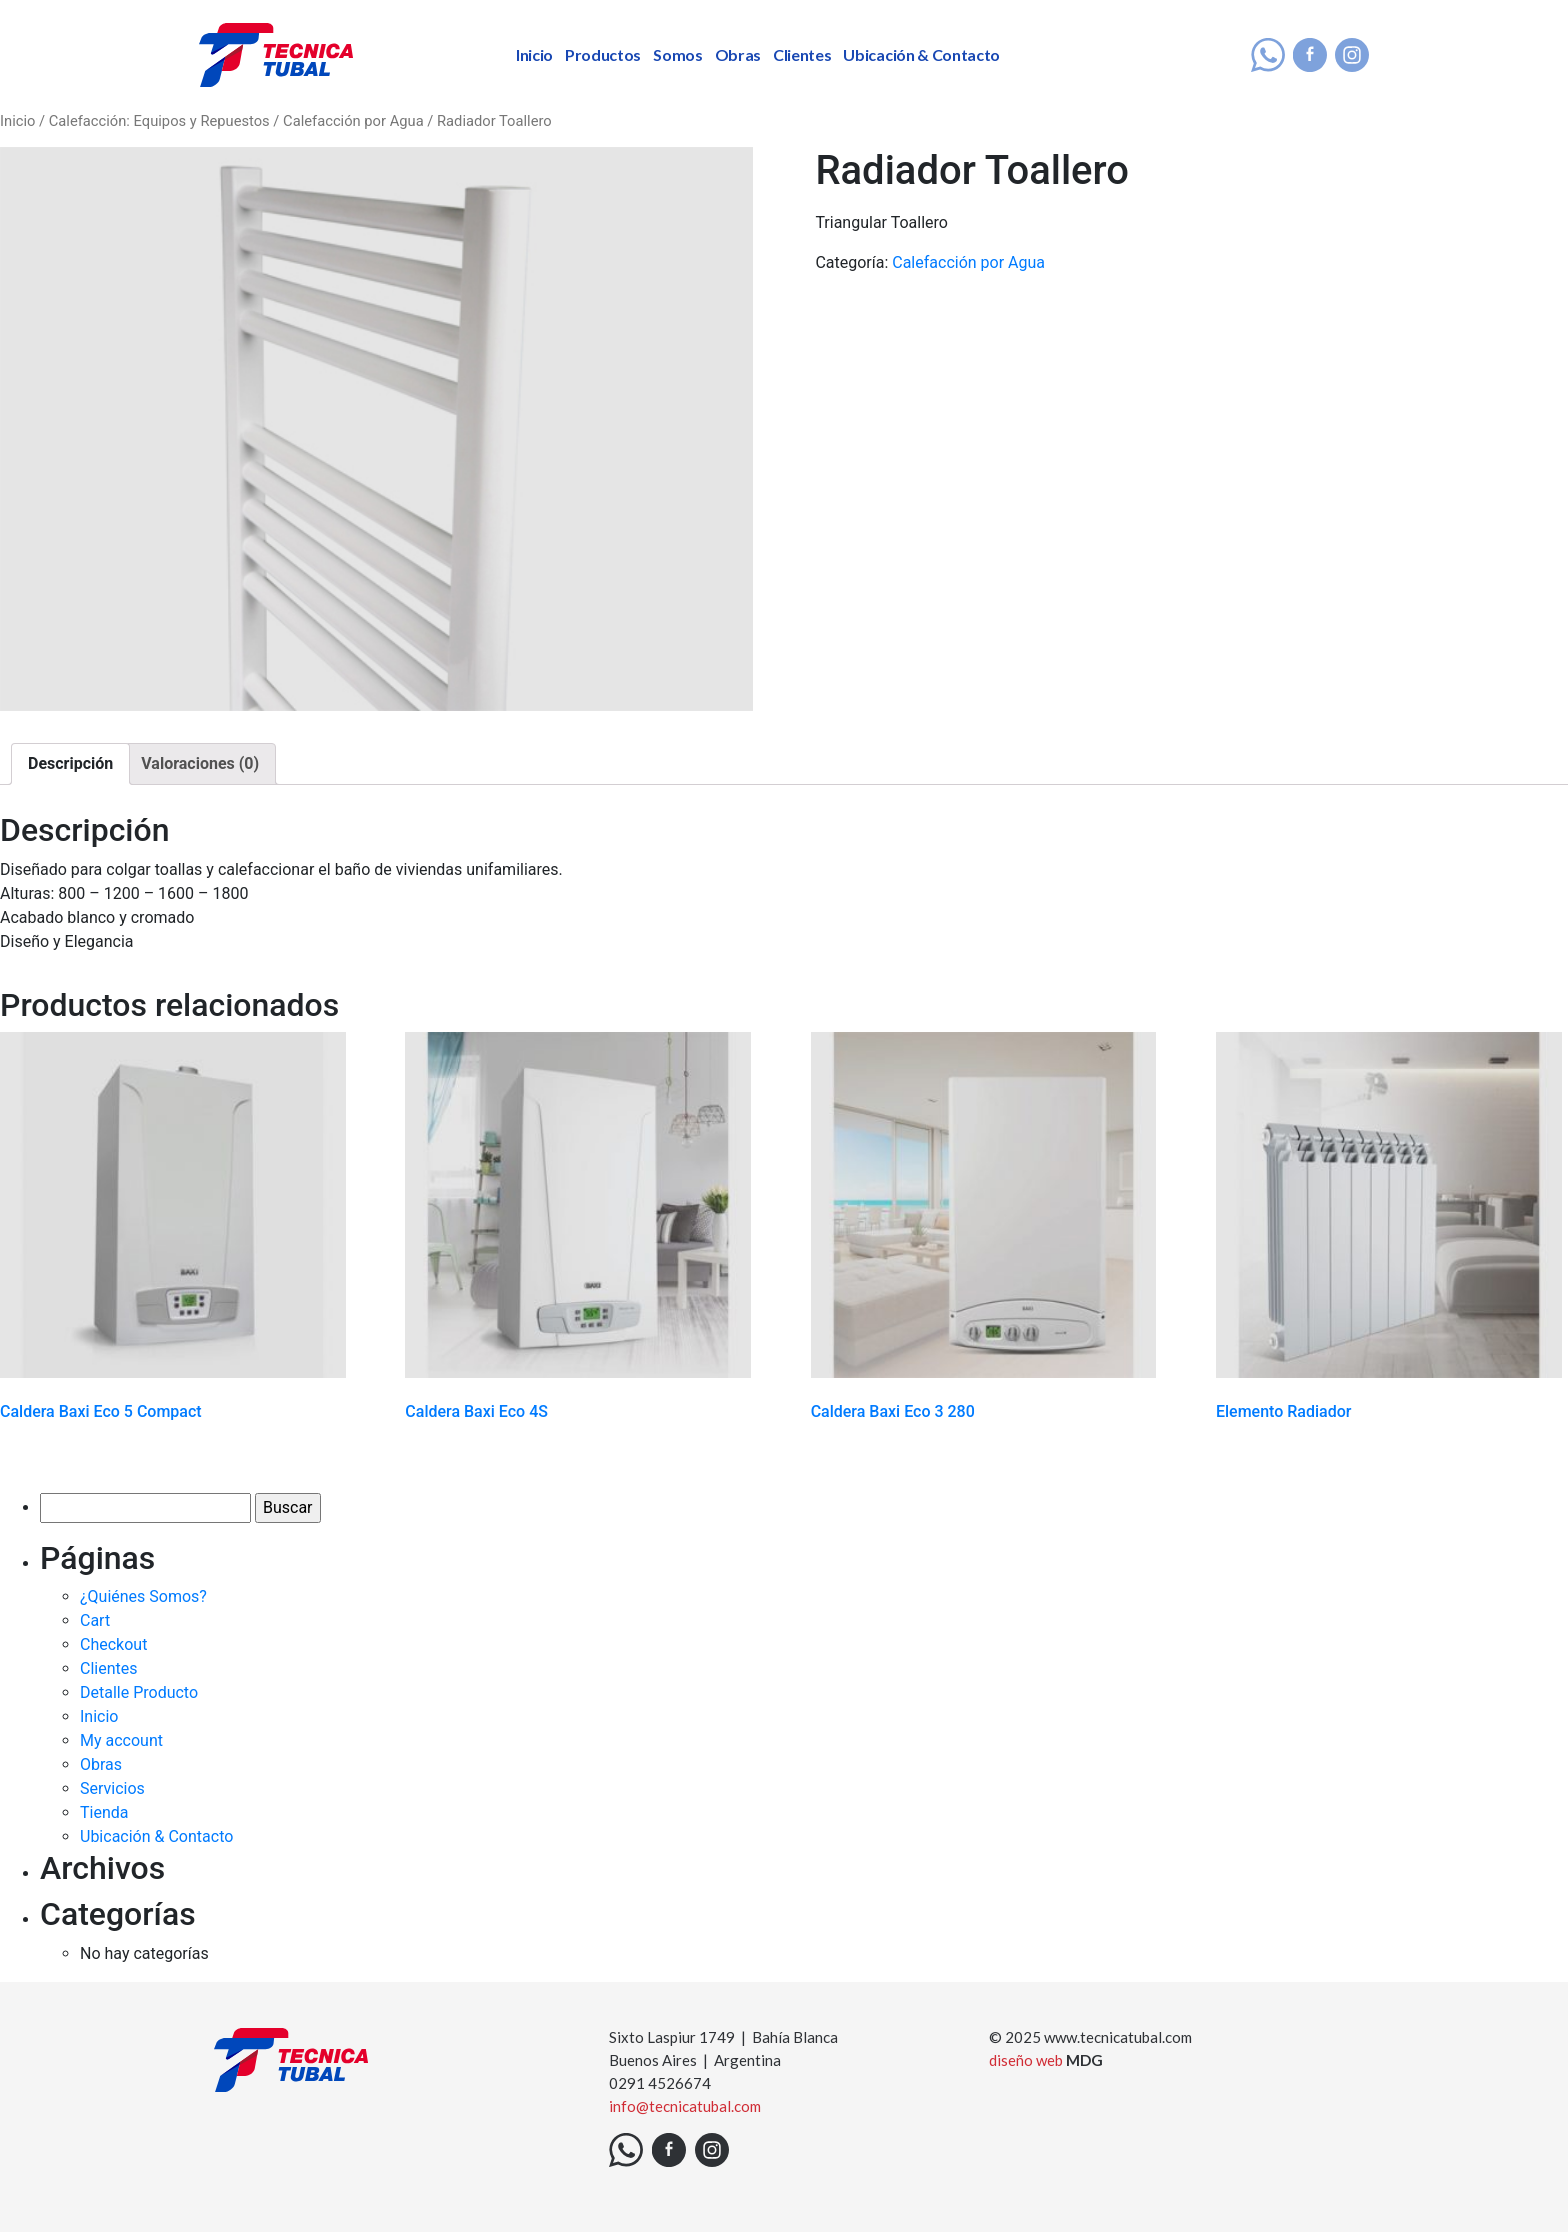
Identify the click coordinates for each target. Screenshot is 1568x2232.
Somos (677, 54)
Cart (95, 1620)
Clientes (802, 54)
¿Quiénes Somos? (143, 1596)
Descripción (70, 763)
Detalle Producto (139, 1692)
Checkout (113, 1644)
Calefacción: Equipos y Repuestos (159, 121)
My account (121, 1740)
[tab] (70, 764)
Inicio (534, 54)
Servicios (112, 1788)
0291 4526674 (660, 2083)
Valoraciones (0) (200, 763)
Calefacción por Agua (353, 121)
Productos (603, 54)
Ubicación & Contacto (921, 54)
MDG (1084, 2060)
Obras (738, 54)
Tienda (104, 1812)
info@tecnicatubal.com (685, 2106)
